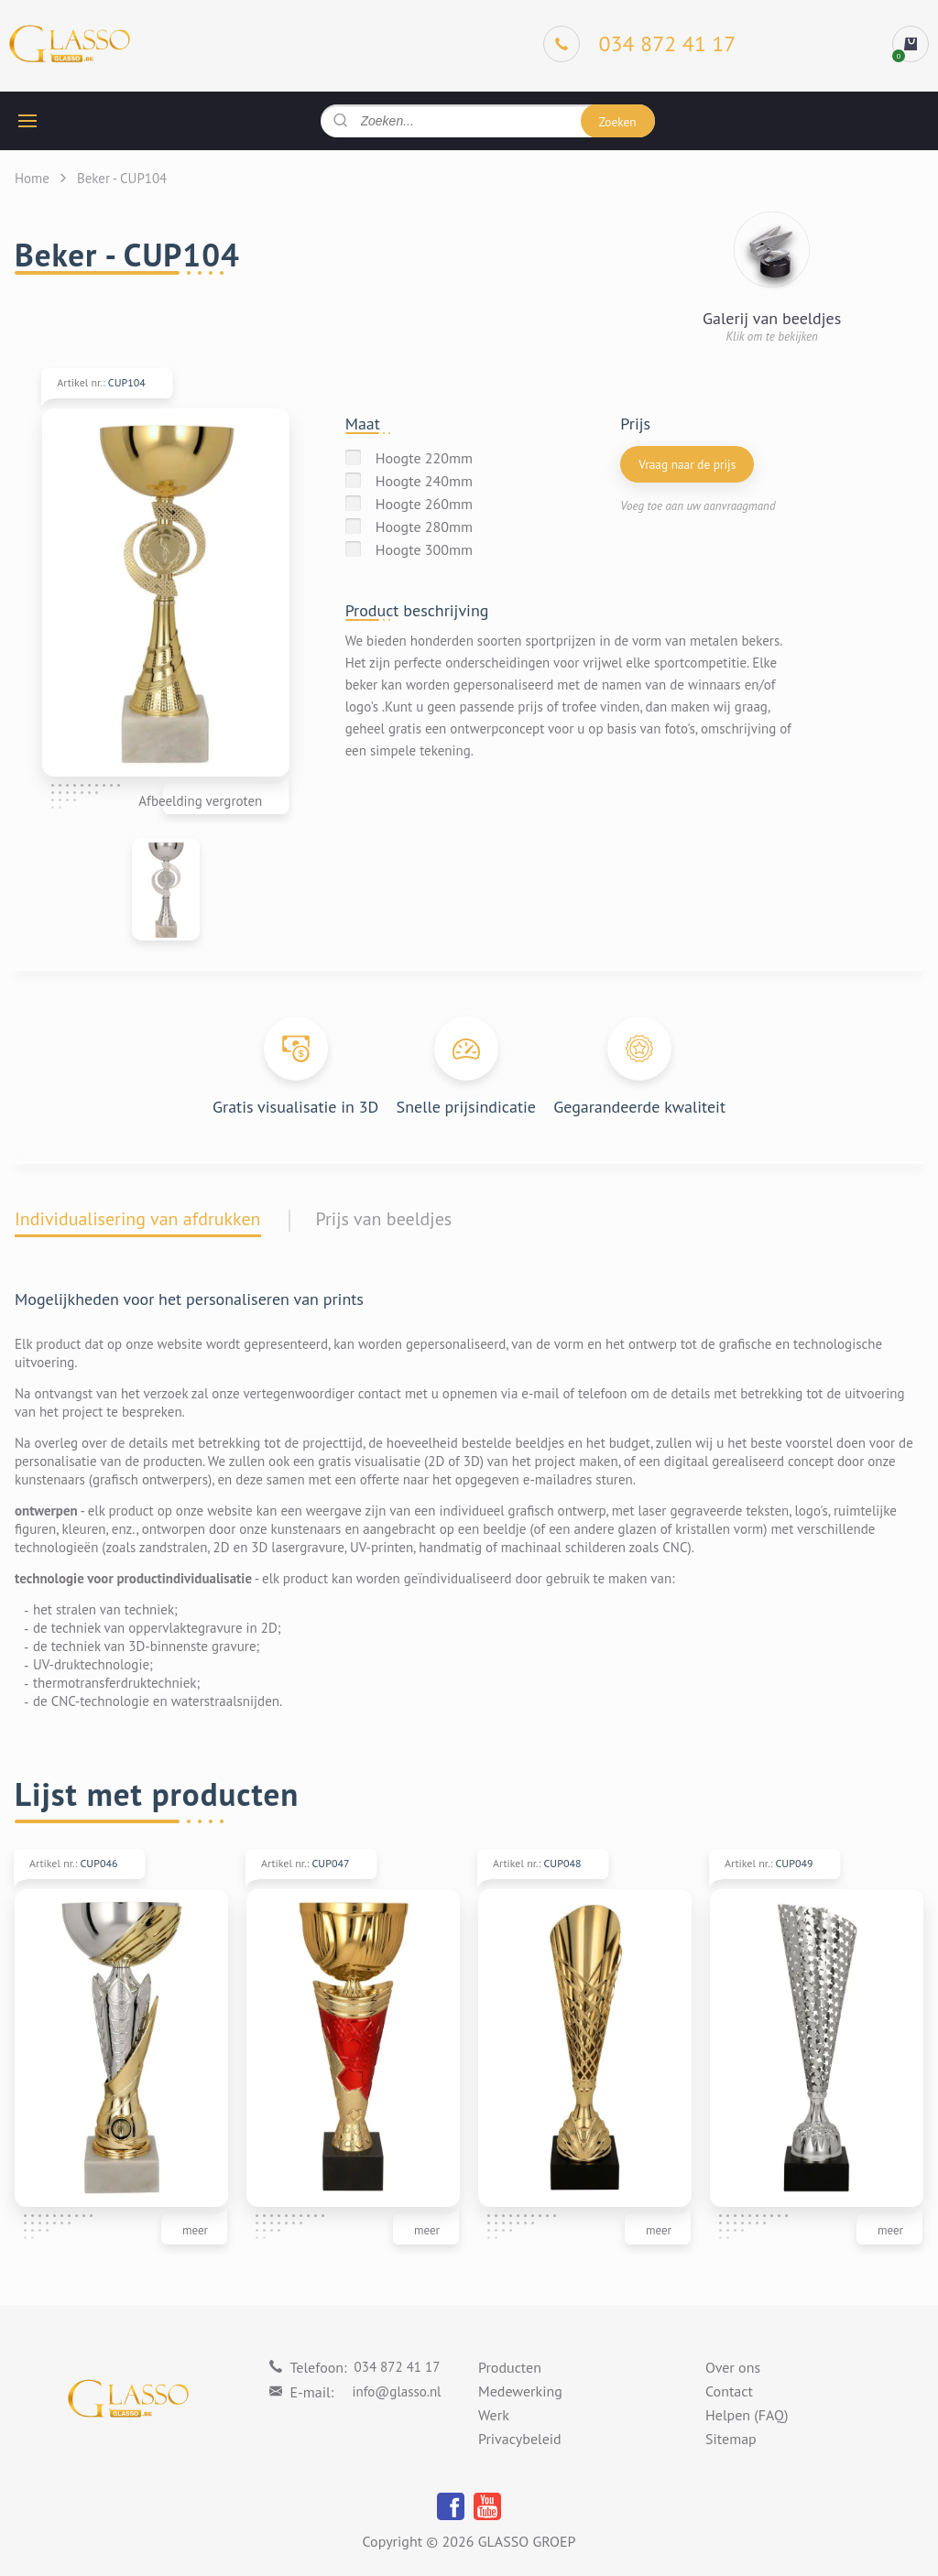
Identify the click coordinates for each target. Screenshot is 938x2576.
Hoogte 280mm (424, 526)
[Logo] (69, 44)
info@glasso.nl (396, 2391)
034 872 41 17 (397, 2367)
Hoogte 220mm (424, 458)
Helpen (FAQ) (747, 2416)
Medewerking (520, 2392)
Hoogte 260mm (424, 503)
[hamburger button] (27, 121)
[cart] (910, 44)
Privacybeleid (520, 2439)
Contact (729, 2392)
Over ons (732, 2368)
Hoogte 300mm (424, 549)
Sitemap (731, 2439)
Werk (493, 2416)
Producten (509, 2368)
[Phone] (639, 44)
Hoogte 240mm (424, 480)
